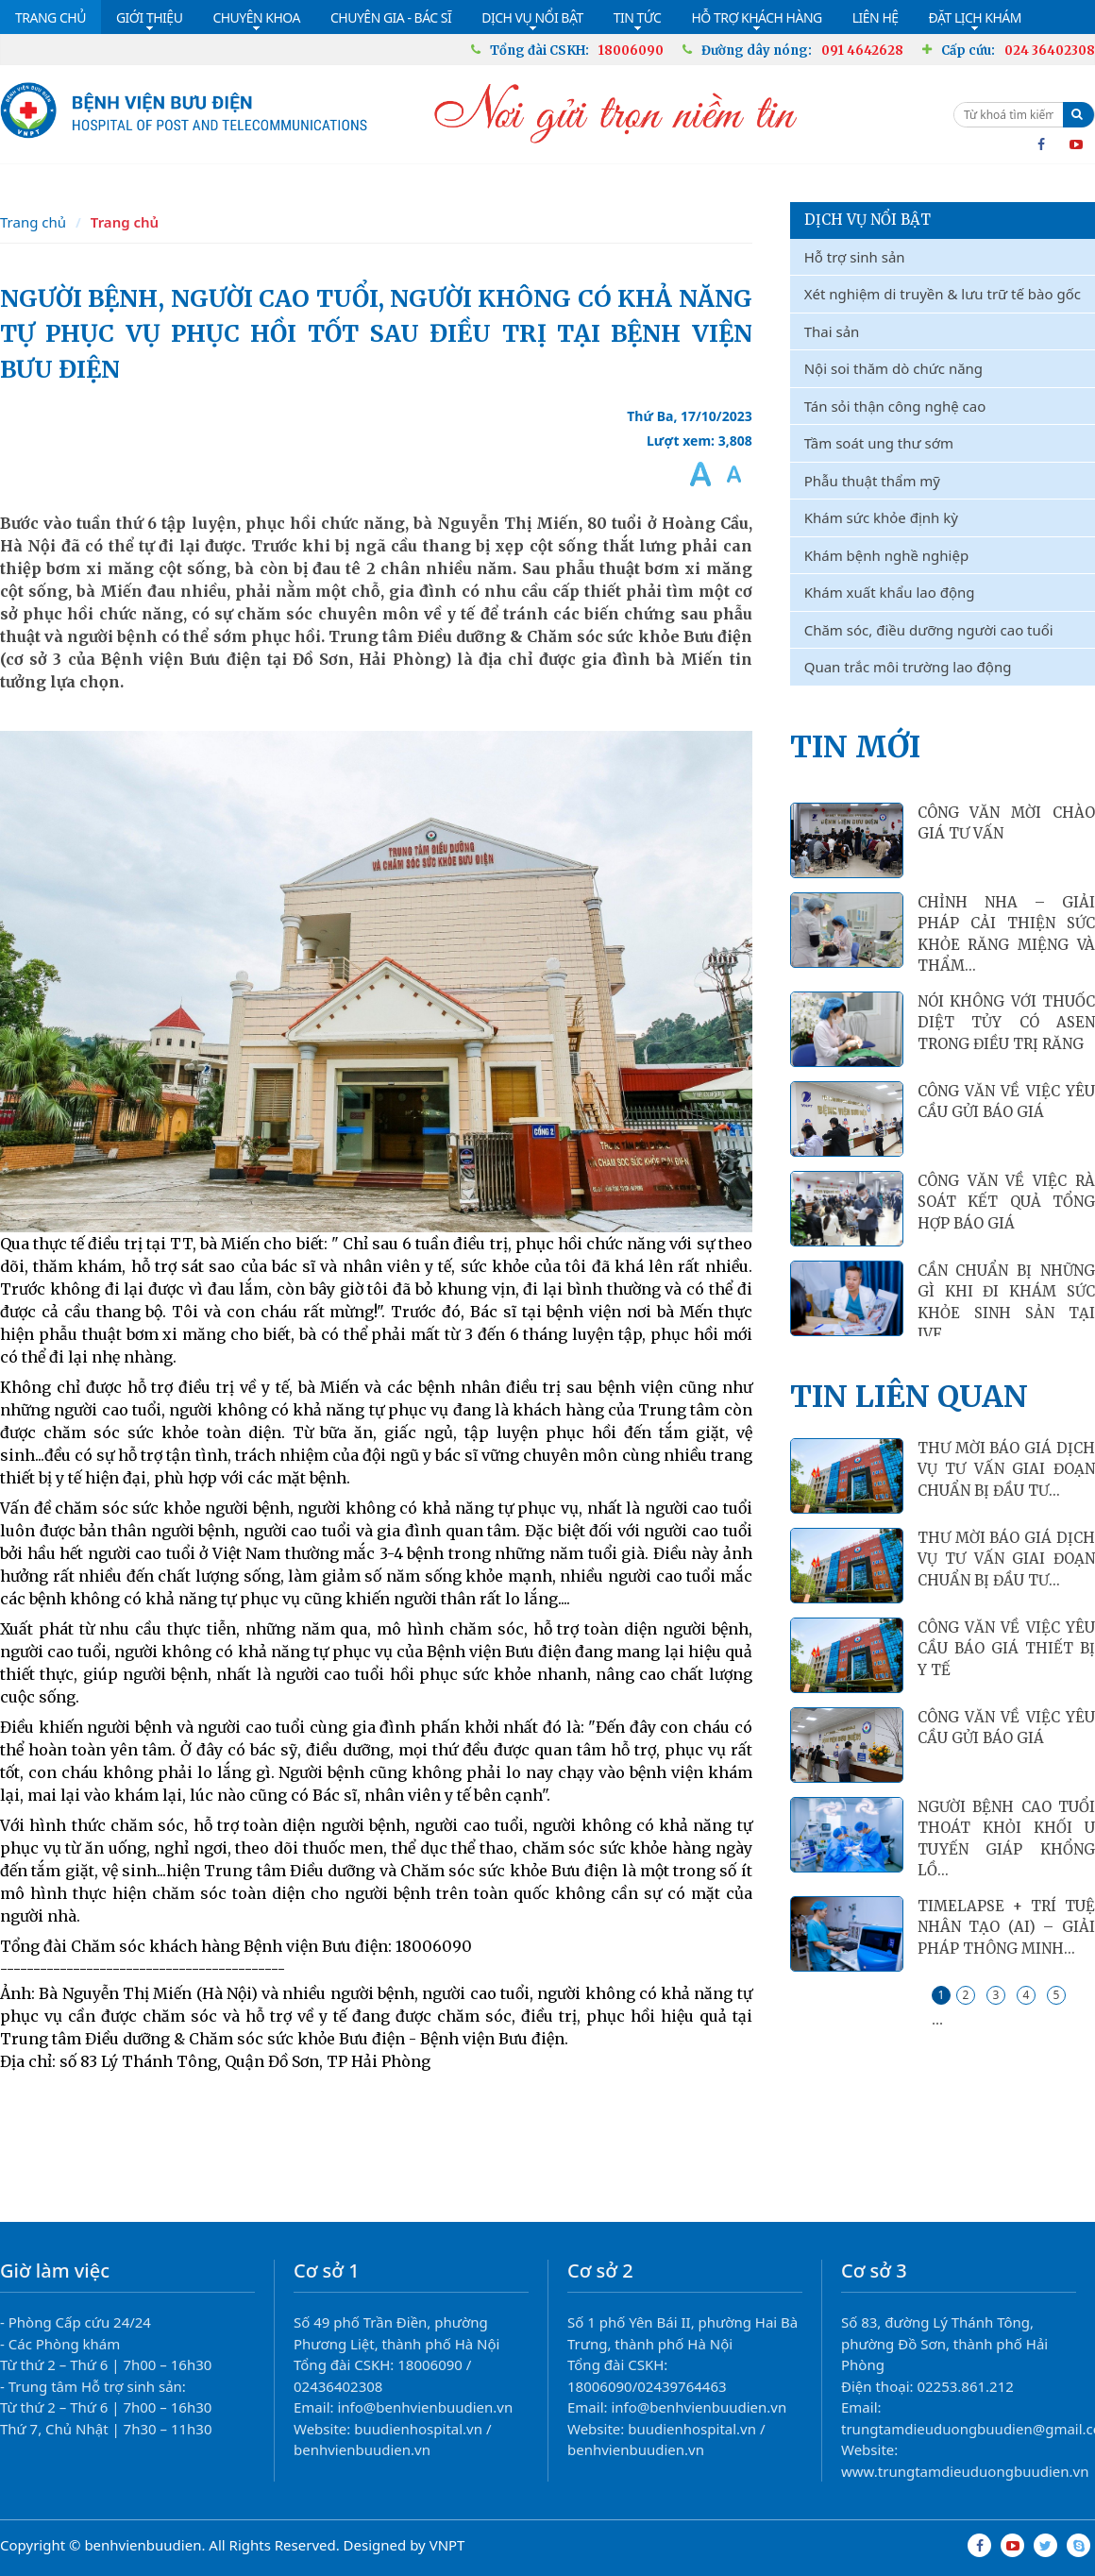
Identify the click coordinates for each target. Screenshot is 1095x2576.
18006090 (631, 50)
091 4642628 (862, 50)
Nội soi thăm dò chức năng (893, 368)
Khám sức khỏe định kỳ (881, 517)
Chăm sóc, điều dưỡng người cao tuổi (928, 629)
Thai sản (832, 331)
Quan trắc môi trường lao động (908, 666)
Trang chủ (33, 221)
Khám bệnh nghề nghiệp (886, 555)
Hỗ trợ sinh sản (854, 256)
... (937, 2018)
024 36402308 (1049, 50)
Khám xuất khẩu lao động (889, 592)
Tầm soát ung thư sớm (878, 442)
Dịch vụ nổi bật (867, 220)
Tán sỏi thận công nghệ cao (895, 406)
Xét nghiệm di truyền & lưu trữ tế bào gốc (942, 293)
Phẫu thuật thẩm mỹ (872, 480)
